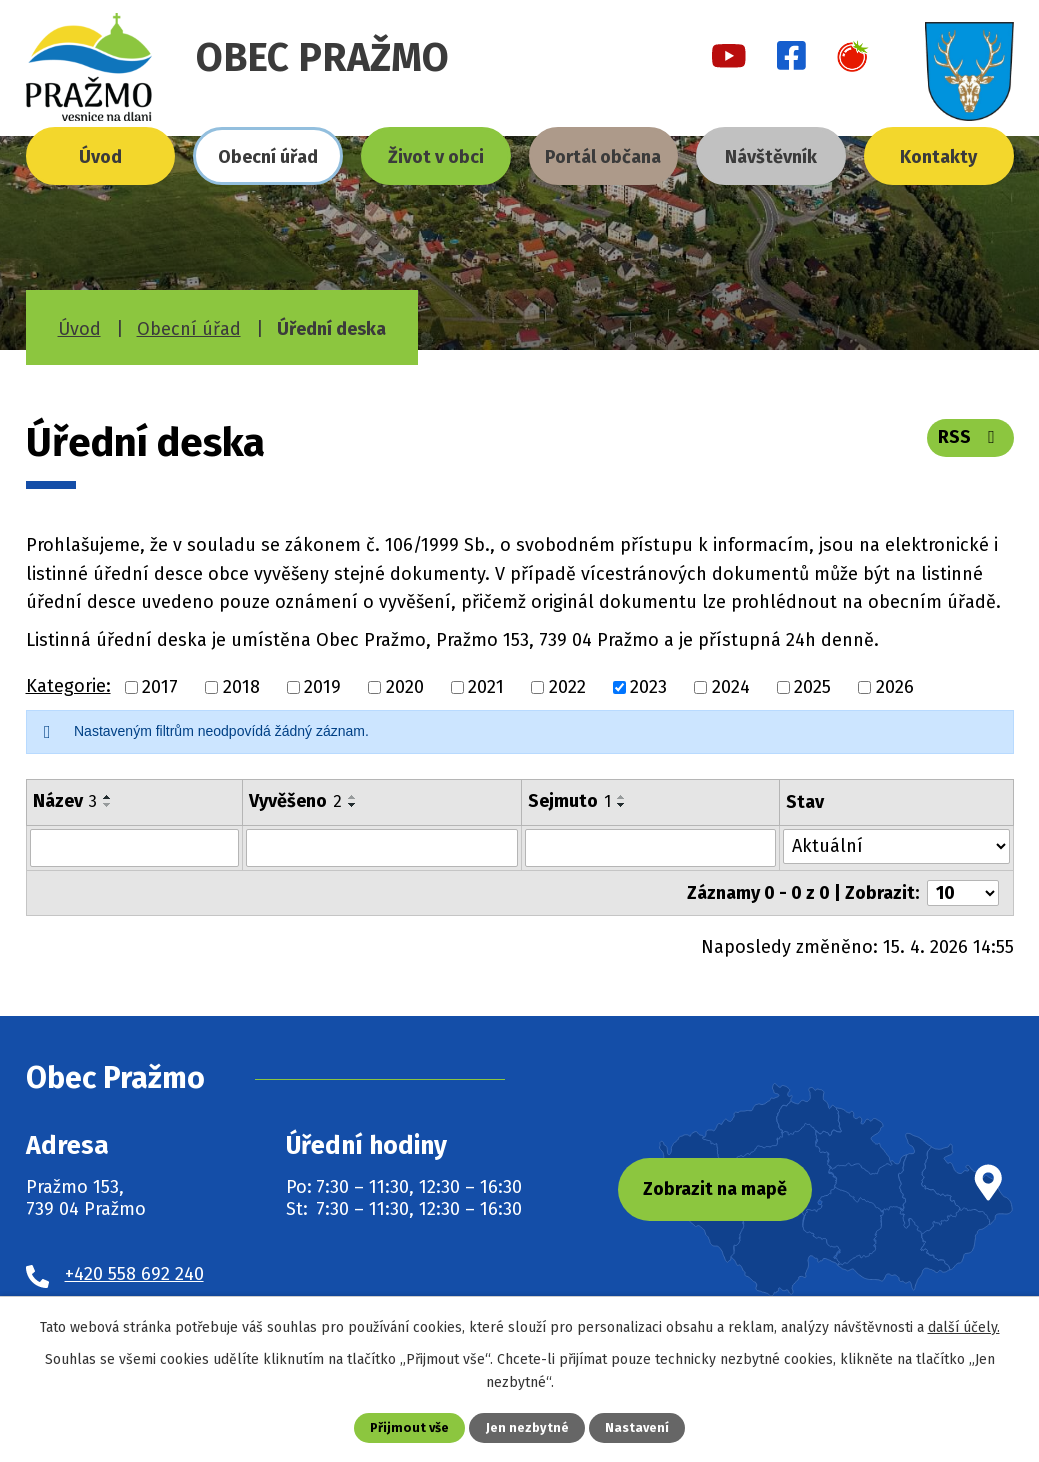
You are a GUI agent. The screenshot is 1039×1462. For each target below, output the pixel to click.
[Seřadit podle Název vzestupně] (108, 797)
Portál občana (603, 157)
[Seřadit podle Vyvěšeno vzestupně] (353, 797)
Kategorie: (68, 686)
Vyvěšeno (295, 801)
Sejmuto (569, 801)
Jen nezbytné (527, 1427)
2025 (812, 687)
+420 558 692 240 (134, 1273)
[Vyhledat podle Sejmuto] (650, 848)
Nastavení (637, 1427)
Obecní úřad (268, 157)
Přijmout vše (409, 1427)
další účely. (964, 1327)
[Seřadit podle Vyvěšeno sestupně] (353, 805)
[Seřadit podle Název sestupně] (108, 805)
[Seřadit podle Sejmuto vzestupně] (622, 797)
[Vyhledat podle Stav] (896, 846)
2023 (648, 687)
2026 (895, 687)
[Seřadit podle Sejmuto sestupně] (622, 805)
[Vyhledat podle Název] (135, 848)
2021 (486, 687)
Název (65, 801)
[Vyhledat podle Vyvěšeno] (382, 848)
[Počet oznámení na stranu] (963, 893)
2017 (160, 687)
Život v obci (436, 157)
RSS (970, 437)
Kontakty (938, 157)
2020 (405, 687)
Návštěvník (771, 157)
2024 (731, 687)
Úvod (100, 157)
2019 (322, 687)
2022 (567, 687)
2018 (241, 687)
